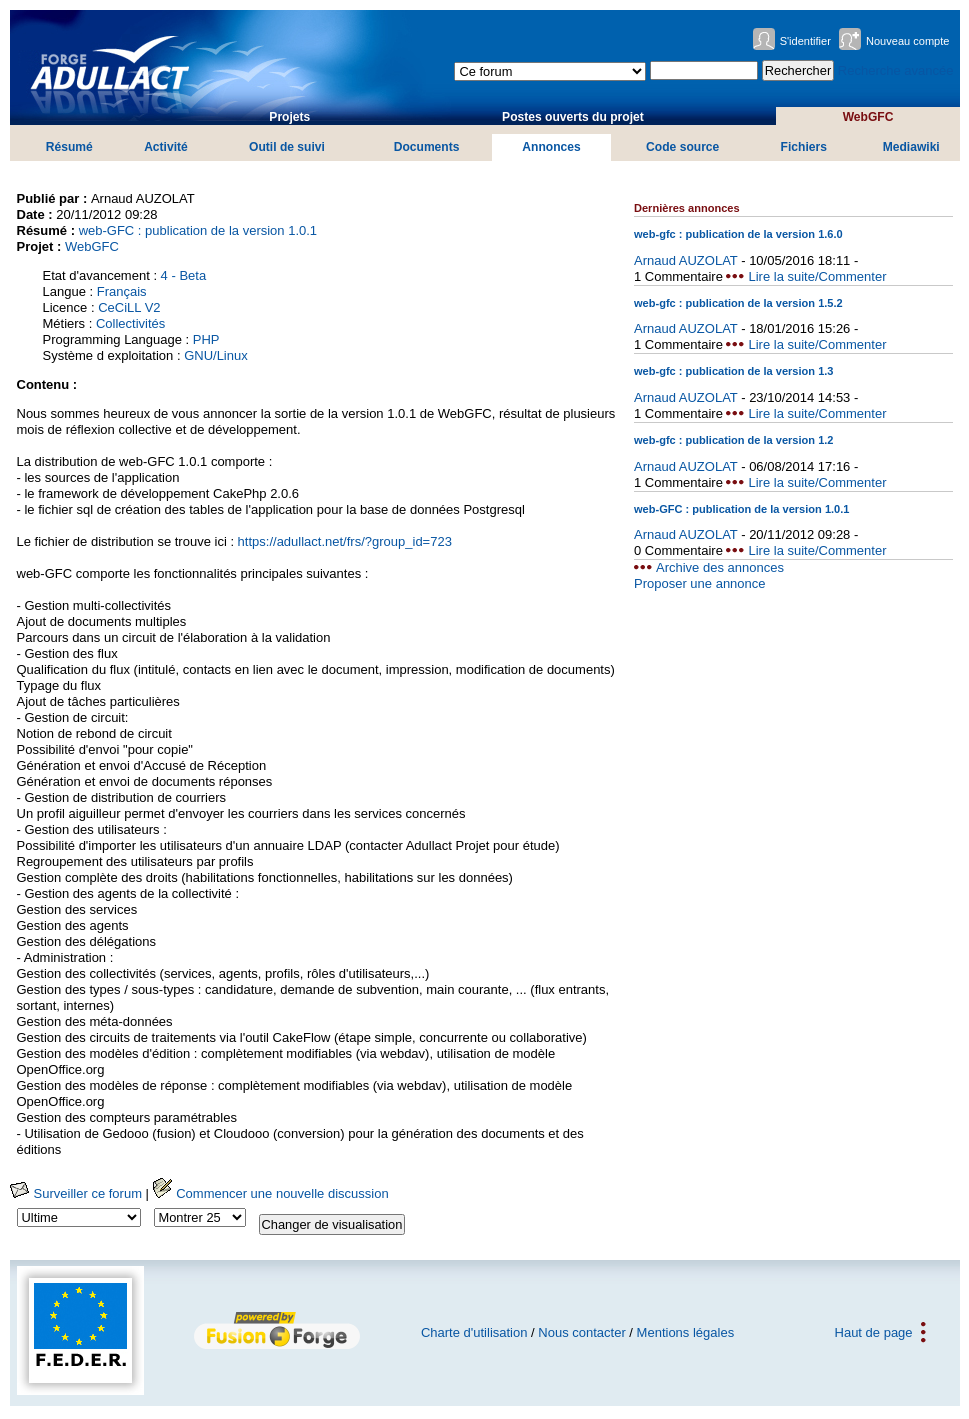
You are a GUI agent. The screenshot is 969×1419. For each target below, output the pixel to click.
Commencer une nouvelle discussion (271, 1193)
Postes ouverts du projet (573, 117)
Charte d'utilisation (474, 1332)
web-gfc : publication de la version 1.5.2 (738, 303)
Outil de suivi (287, 147)
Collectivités (130, 323)
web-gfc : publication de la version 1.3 (734, 371)
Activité (166, 147)
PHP (206, 339)
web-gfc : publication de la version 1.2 (734, 440)
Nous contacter (581, 1332)
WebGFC (868, 117)
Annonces (551, 147)
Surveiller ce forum (76, 1193)
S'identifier (805, 41)
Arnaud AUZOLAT (686, 260)
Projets (289, 117)
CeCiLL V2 (129, 307)
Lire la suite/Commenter (817, 276)
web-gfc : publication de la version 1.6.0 (738, 234)
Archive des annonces (720, 567)
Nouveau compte (908, 41)
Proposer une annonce (700, 583)
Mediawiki (911, 147)
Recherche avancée (896, 70)
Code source (682, 147)
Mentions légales (686, 1332)
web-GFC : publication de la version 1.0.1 (198, 230)
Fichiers (804, 147)
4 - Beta (184, 275)
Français (122, 291)
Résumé (69, 147)
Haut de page (874, 1332)
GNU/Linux (216, 355)
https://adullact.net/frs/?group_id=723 (345, 541)
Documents (427, 147)
